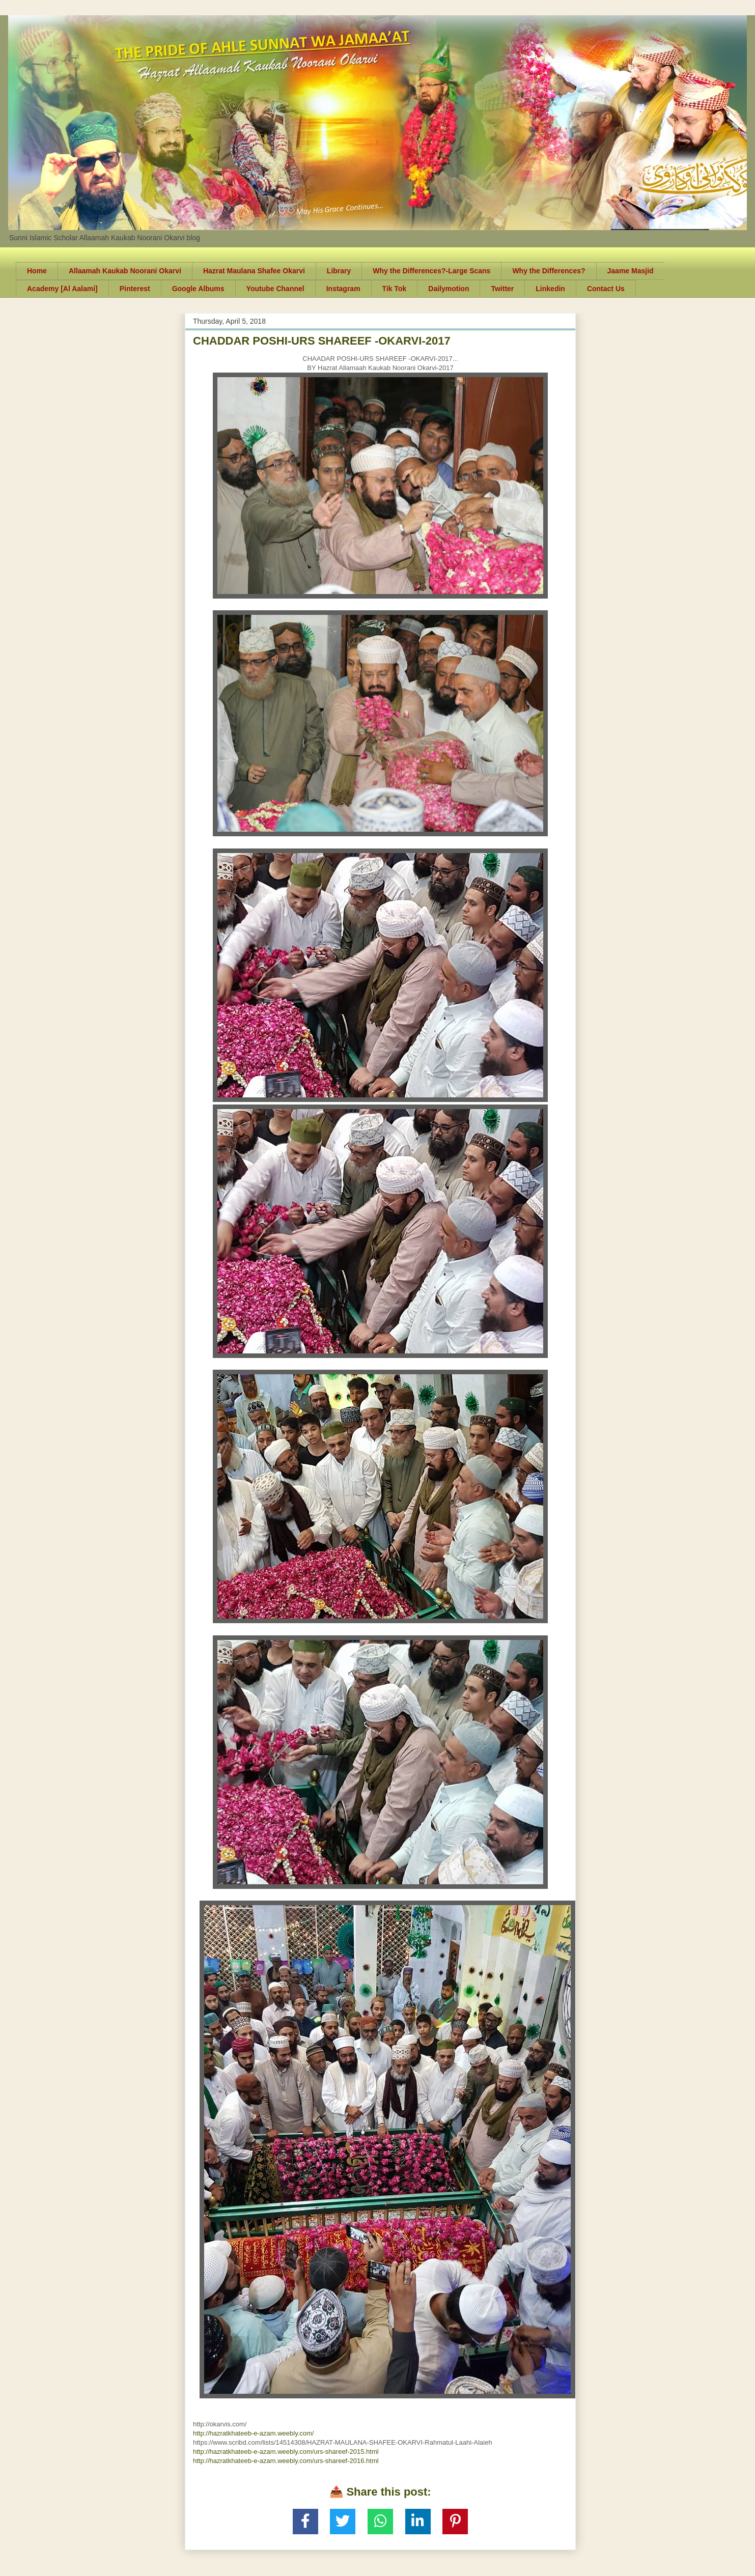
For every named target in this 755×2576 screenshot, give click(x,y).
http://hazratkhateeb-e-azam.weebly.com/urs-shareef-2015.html (286, 2451)
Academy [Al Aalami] (62, 289)
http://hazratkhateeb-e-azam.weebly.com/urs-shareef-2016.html (286, 2461)
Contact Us (606, 289)
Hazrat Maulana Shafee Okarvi (254, 271)
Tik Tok (394, 289)
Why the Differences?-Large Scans (431, 271)
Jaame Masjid (630, 271)
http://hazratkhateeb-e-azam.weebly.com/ (253, 2433)
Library (339, 271)
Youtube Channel (275, 289)
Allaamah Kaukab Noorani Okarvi (125, 271)
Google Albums (198, 289)
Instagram (343, 289)
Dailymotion (448, 289)
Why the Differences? (548, 271)
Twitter (502, 289)
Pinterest (135, 289)
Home (37, 271)
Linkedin (550, 289)
